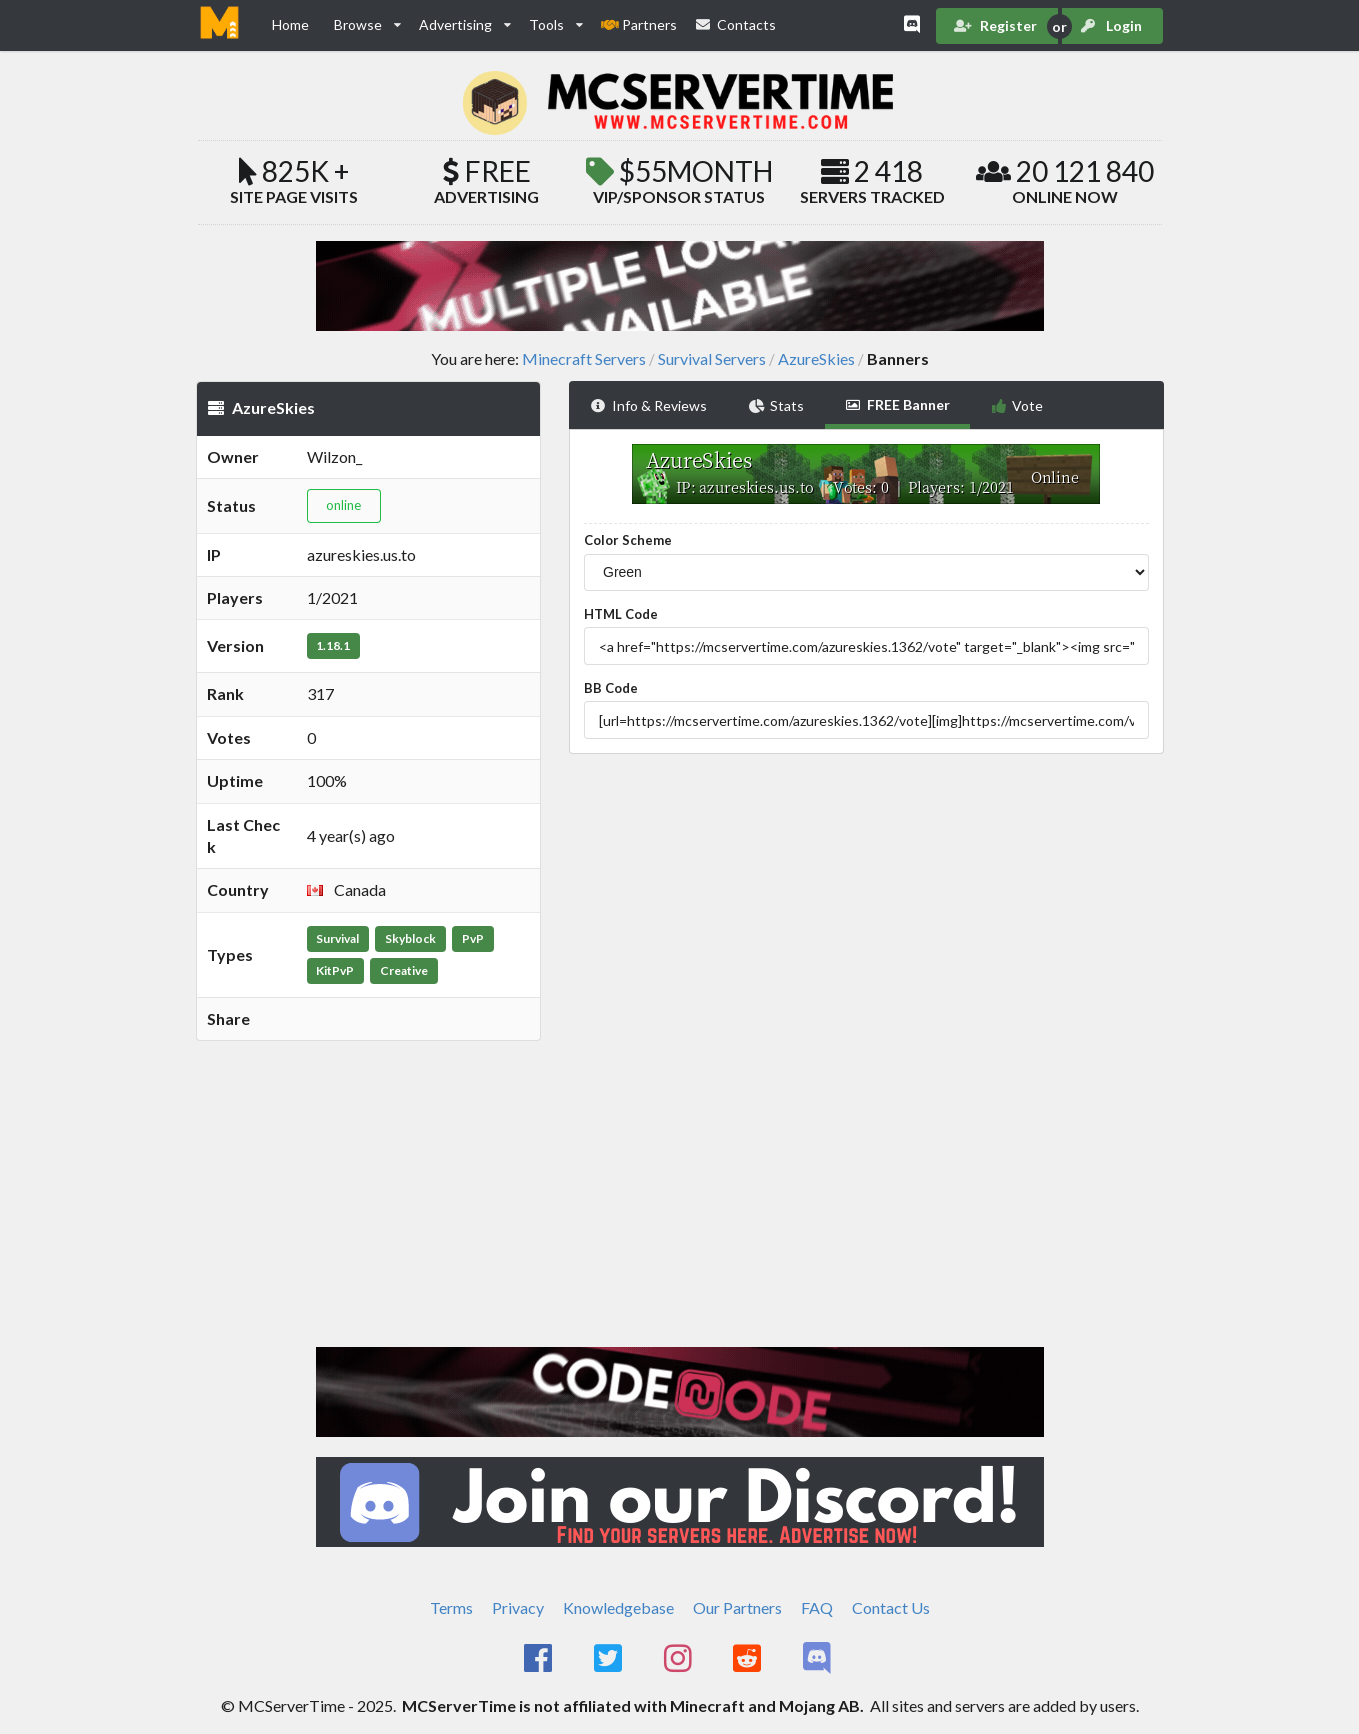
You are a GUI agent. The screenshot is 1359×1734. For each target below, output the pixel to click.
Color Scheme (628, 540)
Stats (777, 405)
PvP (473, 938)
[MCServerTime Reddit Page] (749, 1659)
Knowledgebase (618, 1607)
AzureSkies (816, 359)
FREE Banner (897, 404)
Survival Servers (712, 359)
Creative (404, 970)
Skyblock (410, 938)
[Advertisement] (368, 1157)
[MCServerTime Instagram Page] (679, 1659)
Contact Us (891, 1607)
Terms (451, 1607)
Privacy (518, 1607)
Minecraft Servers (584, 359)
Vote (1017, 405)
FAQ (817, 1607)
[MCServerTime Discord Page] (818, 1659)
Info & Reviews (648, 405)
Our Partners (737, 1607)
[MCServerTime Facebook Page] (540, 1659)
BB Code (611, 688)
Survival (337, 938)
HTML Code (621, 614)
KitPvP (335, 970)
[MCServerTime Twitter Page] (609, 1659)
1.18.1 (333, 645)
